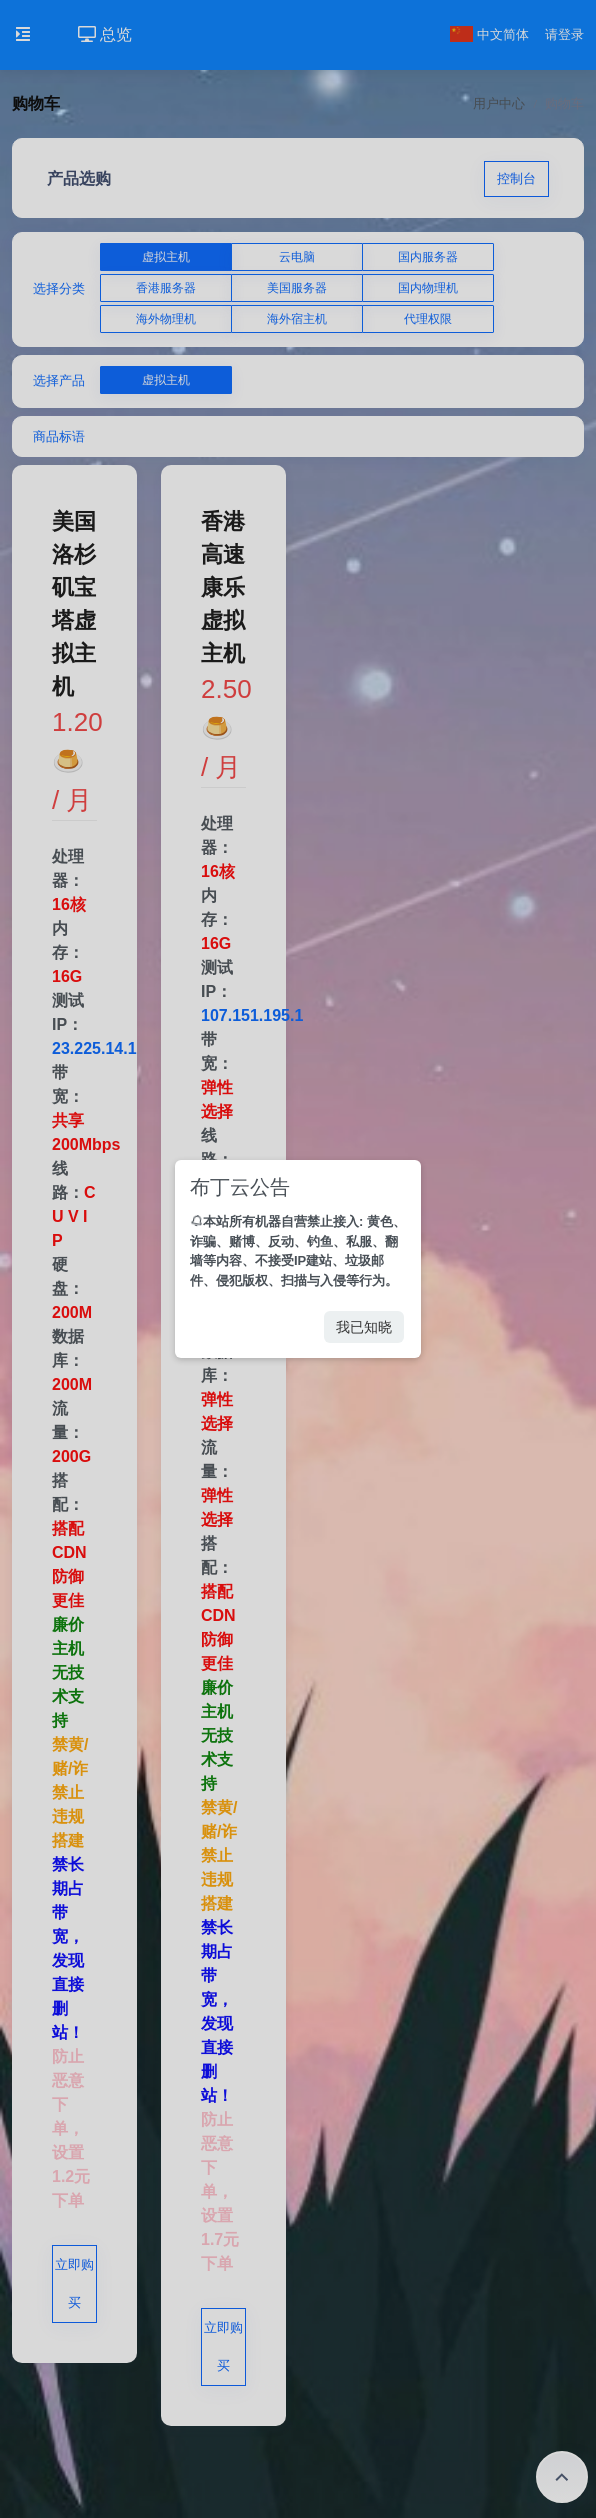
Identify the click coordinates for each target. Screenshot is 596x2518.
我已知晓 (364, 1327)
